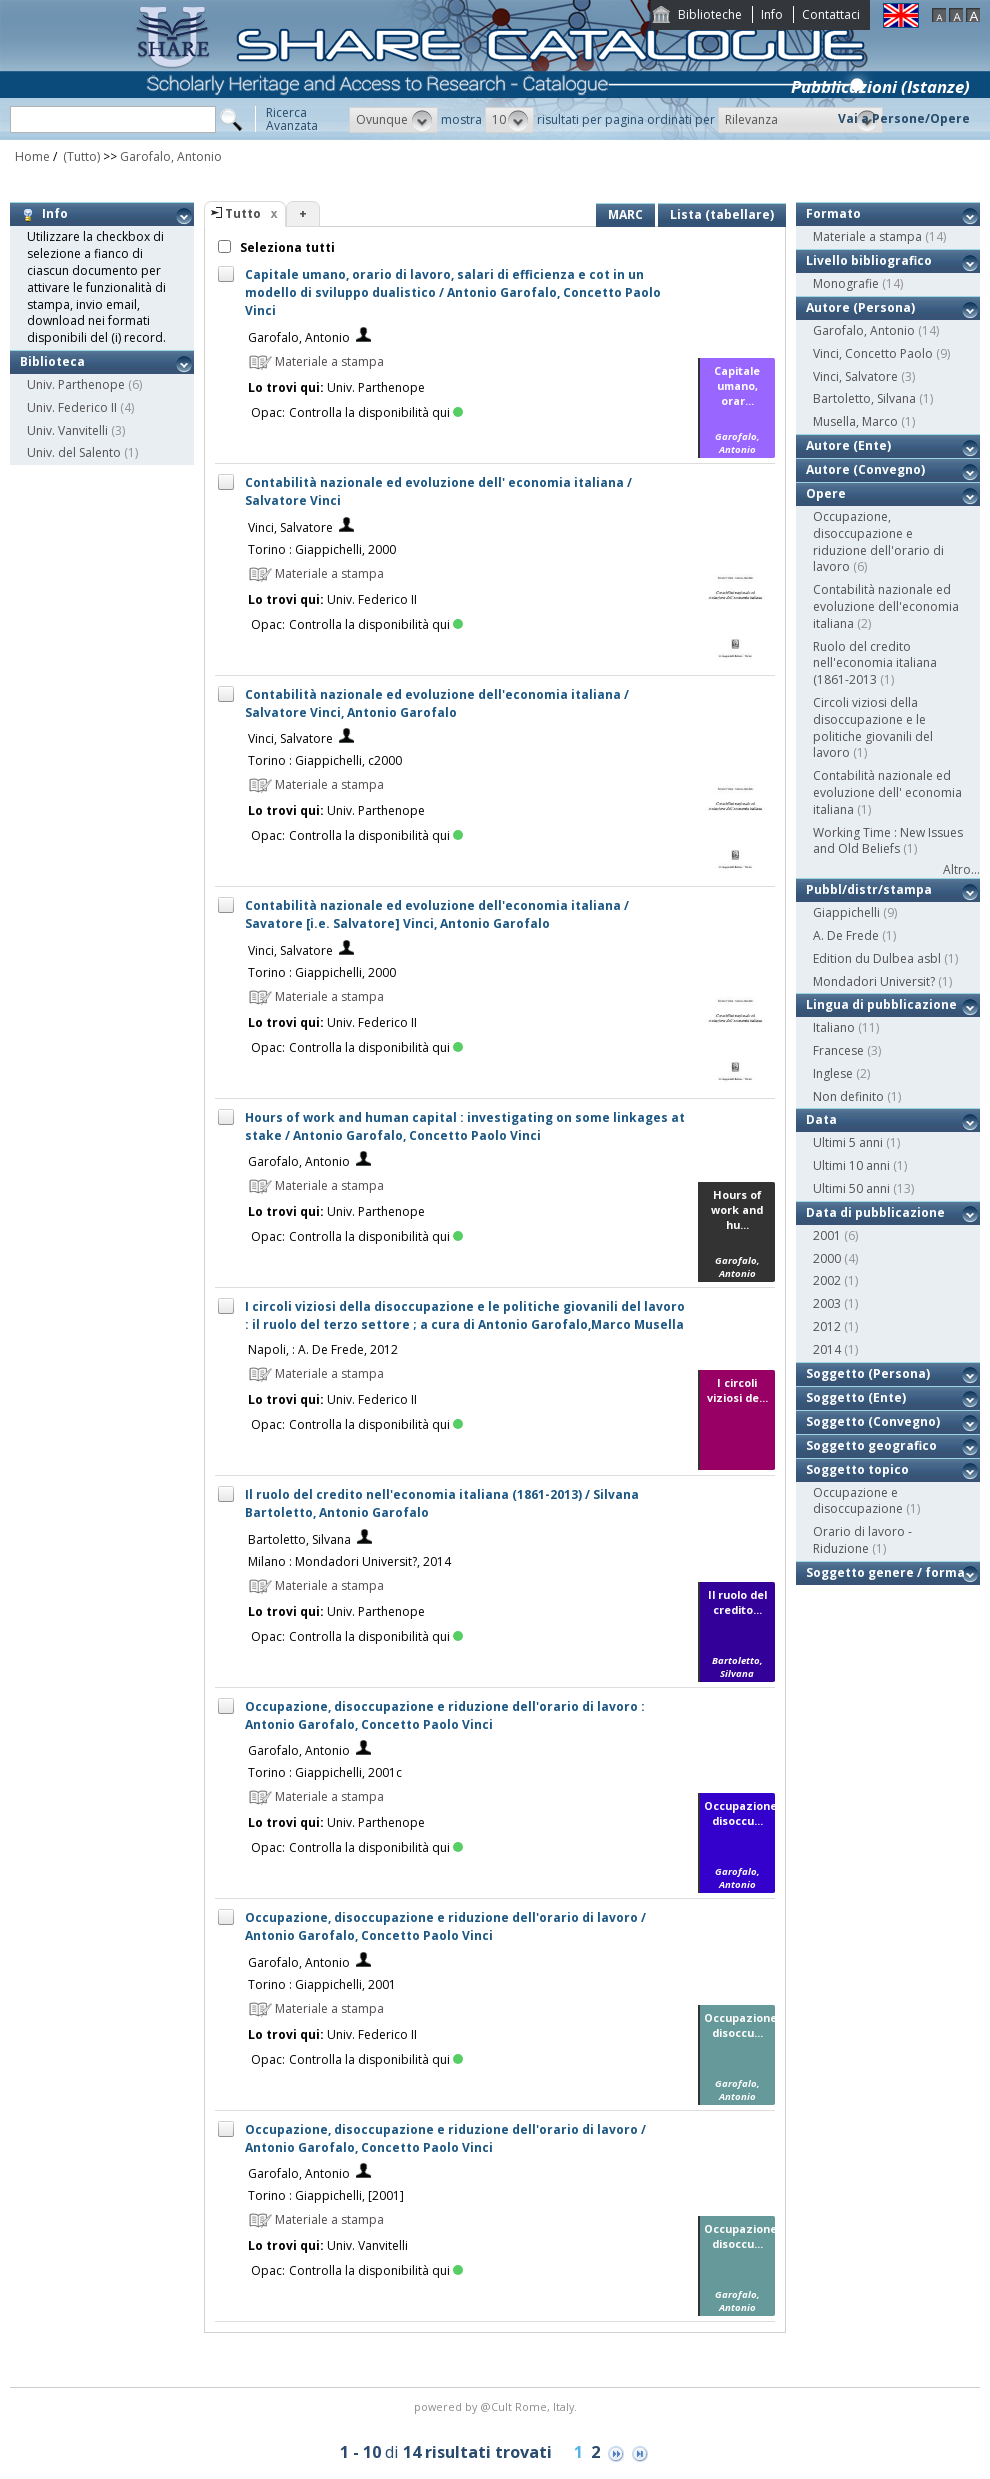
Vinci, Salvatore (290, 527)
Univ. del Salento (74, 452)
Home (32, 156)
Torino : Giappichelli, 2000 (322, 549)
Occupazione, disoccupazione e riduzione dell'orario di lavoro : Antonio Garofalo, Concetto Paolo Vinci (445, 1715)
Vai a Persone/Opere (904, 118)
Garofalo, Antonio (171, 156)
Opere (826, 493)
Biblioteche (710, 14)
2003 (827, 1303)
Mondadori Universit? (874, 981)
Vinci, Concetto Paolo (873, 353)
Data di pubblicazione (875, 1212)
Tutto (243, 213)
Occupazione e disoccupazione (858, 1501)
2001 (827, 1235)
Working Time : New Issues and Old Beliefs (888, 841)
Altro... (961, 869)
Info (772, 14)
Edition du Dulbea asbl (877, 958)
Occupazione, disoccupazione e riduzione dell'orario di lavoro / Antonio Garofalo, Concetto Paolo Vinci (445, 1926)
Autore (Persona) (860, 307)
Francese (838, 1050)
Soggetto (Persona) (868, 1373)
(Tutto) (80, 156)
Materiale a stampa (867, 236)
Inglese (833, 1073)
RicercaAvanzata (292, 119)
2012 (827, 1326)
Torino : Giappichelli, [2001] (326, 2195)
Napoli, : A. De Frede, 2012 (323, 1349)
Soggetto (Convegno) (873, 1421)
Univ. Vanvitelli (67, 430)
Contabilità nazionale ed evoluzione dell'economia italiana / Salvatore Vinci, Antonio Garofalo (437, 703)
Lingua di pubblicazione (881, 1004)
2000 (827, 1258)
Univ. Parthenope (76, 384)
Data (821, 1119)
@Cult (497, 2406)
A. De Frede (846, 935)
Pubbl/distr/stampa (869, 889)
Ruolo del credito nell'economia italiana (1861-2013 (875, 663)
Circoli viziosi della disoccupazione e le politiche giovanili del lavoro (873, 727)
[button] (393, 120)
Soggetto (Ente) (856, 1397)
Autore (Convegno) (865, 469)
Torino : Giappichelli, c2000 (325, 760)
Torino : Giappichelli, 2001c (325, 1772)
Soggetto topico (857, 1469)
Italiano (834, 1027)
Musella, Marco (855, 421)
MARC (625, 214)
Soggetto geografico (871, 1445)
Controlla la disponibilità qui (376, 412)
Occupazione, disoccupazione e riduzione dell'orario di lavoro (878, 541)
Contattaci (831, 14)
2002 (827, 1280)
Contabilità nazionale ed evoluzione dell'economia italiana (886, 606)
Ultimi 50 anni (851, 1188)
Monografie (846, 283)
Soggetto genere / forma (885, 1572)
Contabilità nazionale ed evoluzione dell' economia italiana (887, 792)
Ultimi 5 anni (848, 1142)
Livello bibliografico (869, 260)
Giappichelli (846, 912)
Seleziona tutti (286, 247)
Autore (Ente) (848, 445)
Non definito (848, 1096)
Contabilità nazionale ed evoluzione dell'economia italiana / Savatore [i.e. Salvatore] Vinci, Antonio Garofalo (437, 914)
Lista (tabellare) (722, 214)
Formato (833, 213)
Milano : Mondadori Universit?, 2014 (349, 1561)
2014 (827, 1349)
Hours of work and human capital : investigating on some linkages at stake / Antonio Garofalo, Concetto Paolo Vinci (465, 1126)
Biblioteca (52, 361)
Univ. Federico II (72, 407)
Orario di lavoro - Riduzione (862, 1540)
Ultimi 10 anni (851, 1165)
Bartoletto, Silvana (299, 1539)
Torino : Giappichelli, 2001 (322, 1984)
